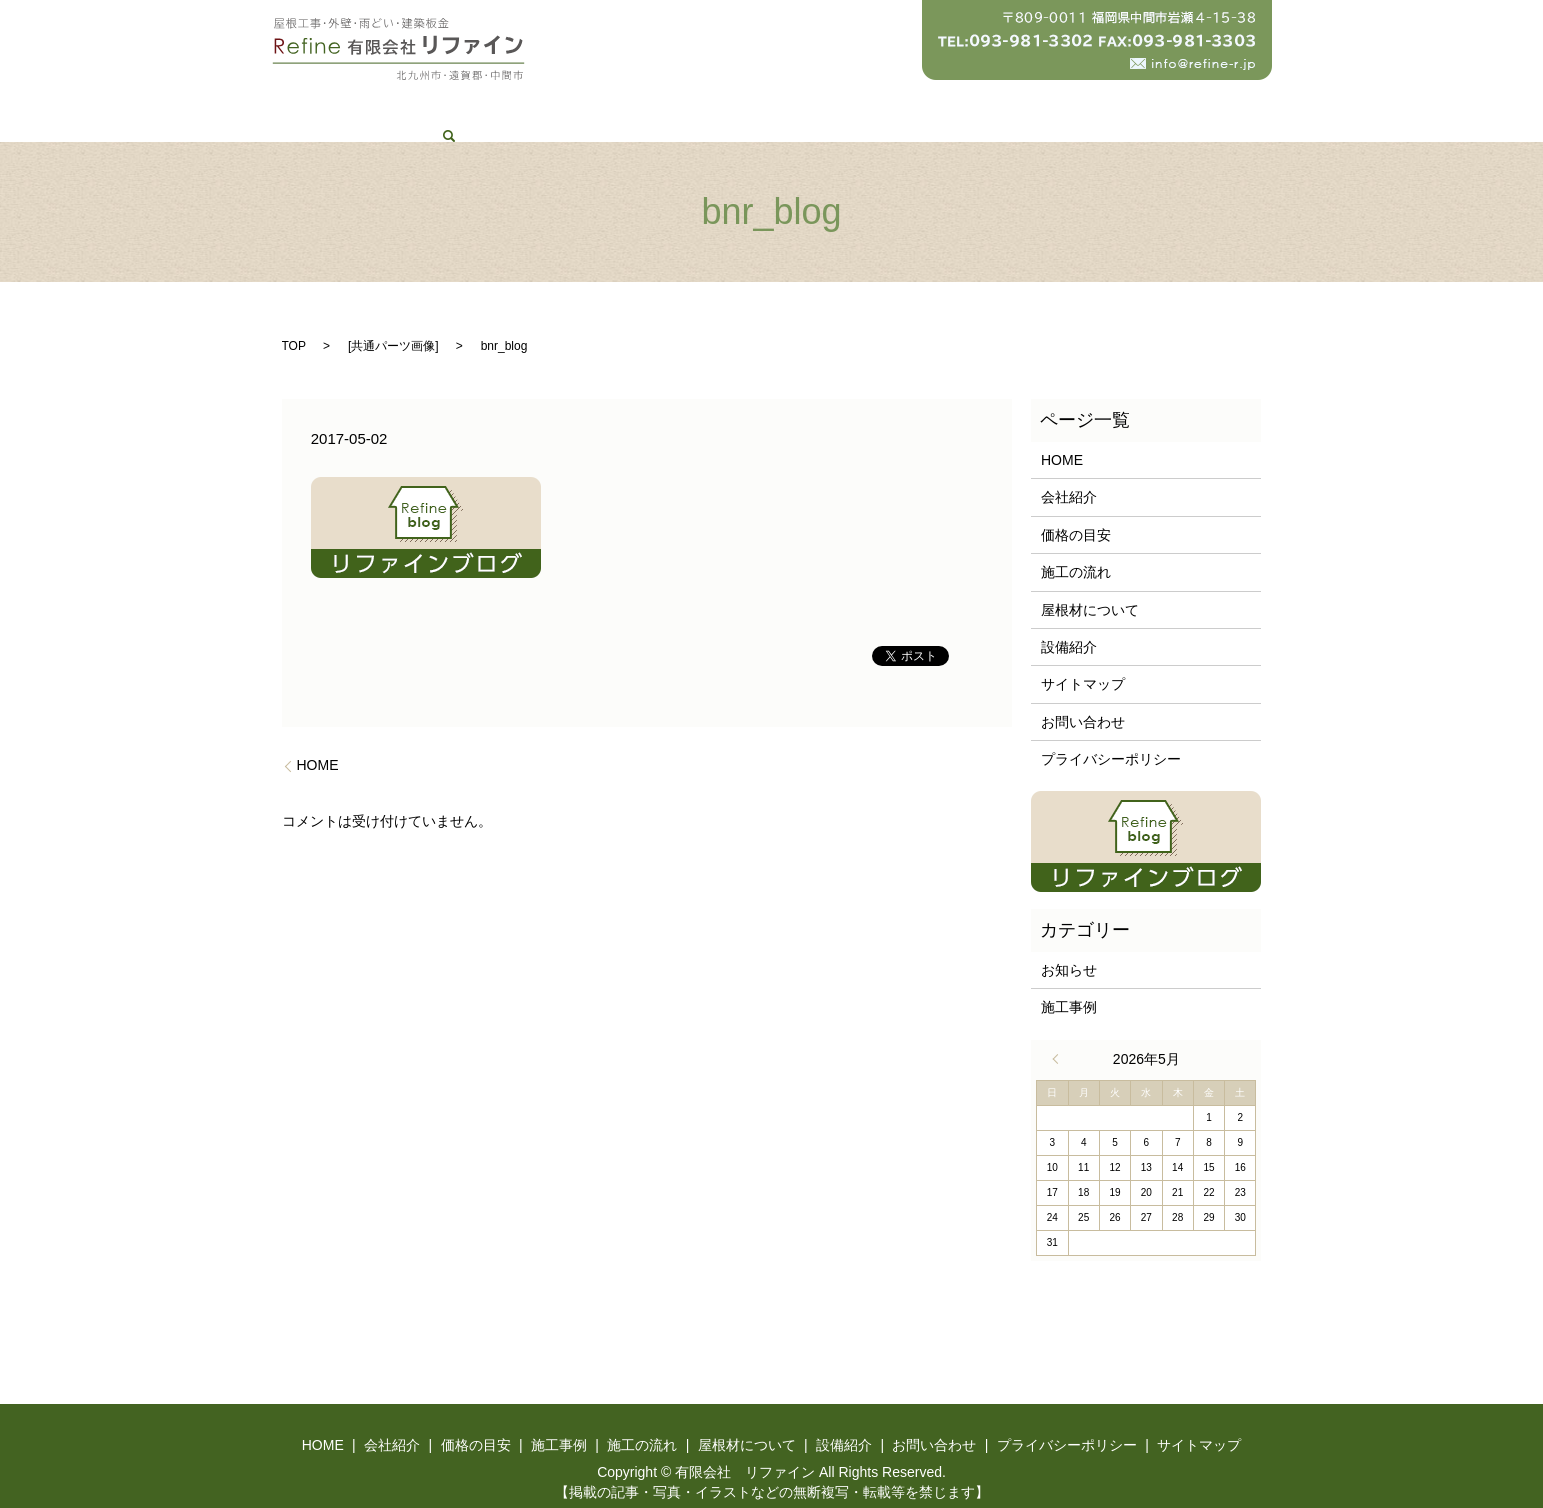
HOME (377, 105)
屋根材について (867, 105)
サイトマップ (1083, 663)
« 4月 (1060, 1037)
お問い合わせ (1081, 105)
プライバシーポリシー (1111, 738)
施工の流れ (750, 105)
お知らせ (1069, 948)
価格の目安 (556, 105)
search (1172, 105)
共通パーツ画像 (393, 324)
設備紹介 (978, 105)
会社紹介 (460, 105)
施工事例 (653, 105)
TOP (294, 324)
